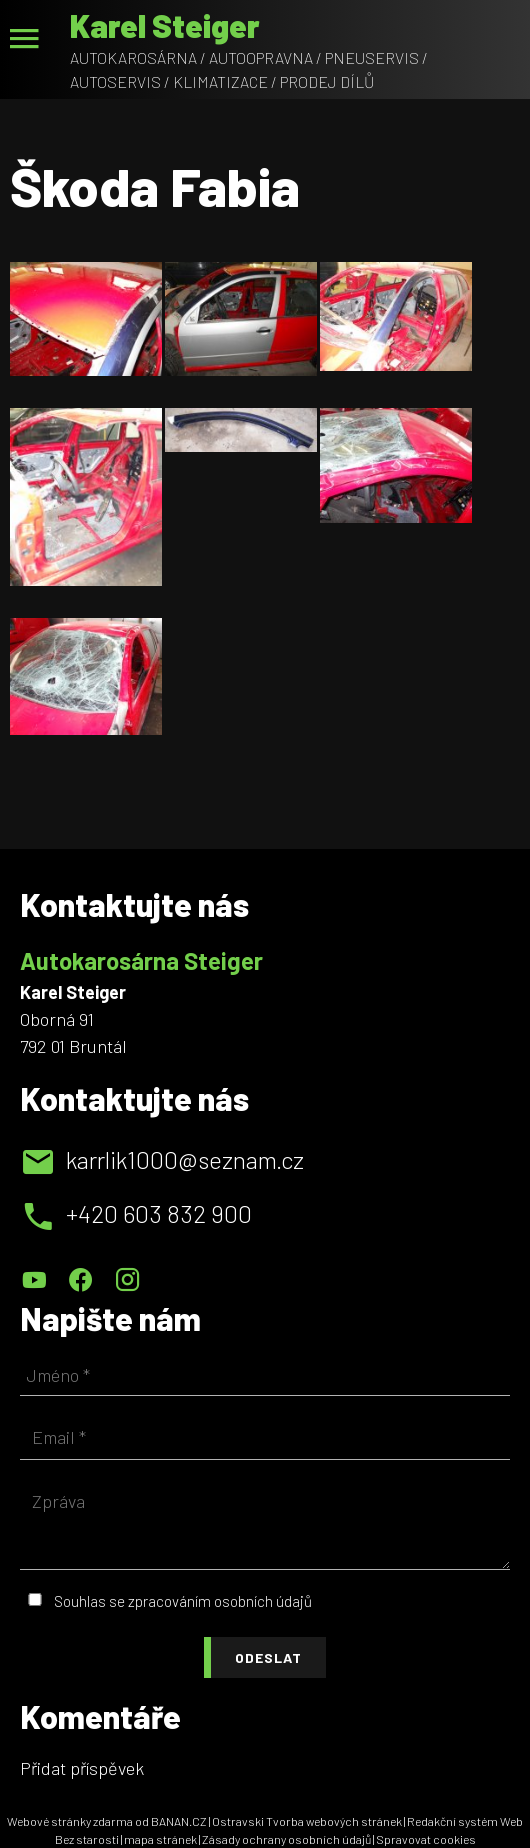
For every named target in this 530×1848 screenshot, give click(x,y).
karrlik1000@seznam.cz (185, 1159)
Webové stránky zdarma (70, 1821)
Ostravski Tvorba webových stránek (307, 1821)
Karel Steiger (165, 25)
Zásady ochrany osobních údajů (286, 1839)
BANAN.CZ (179, 1821)
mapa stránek (160, 1839)
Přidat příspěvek (82, 1768)
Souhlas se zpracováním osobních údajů (183, 1601)
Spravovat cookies (426, 1839)
